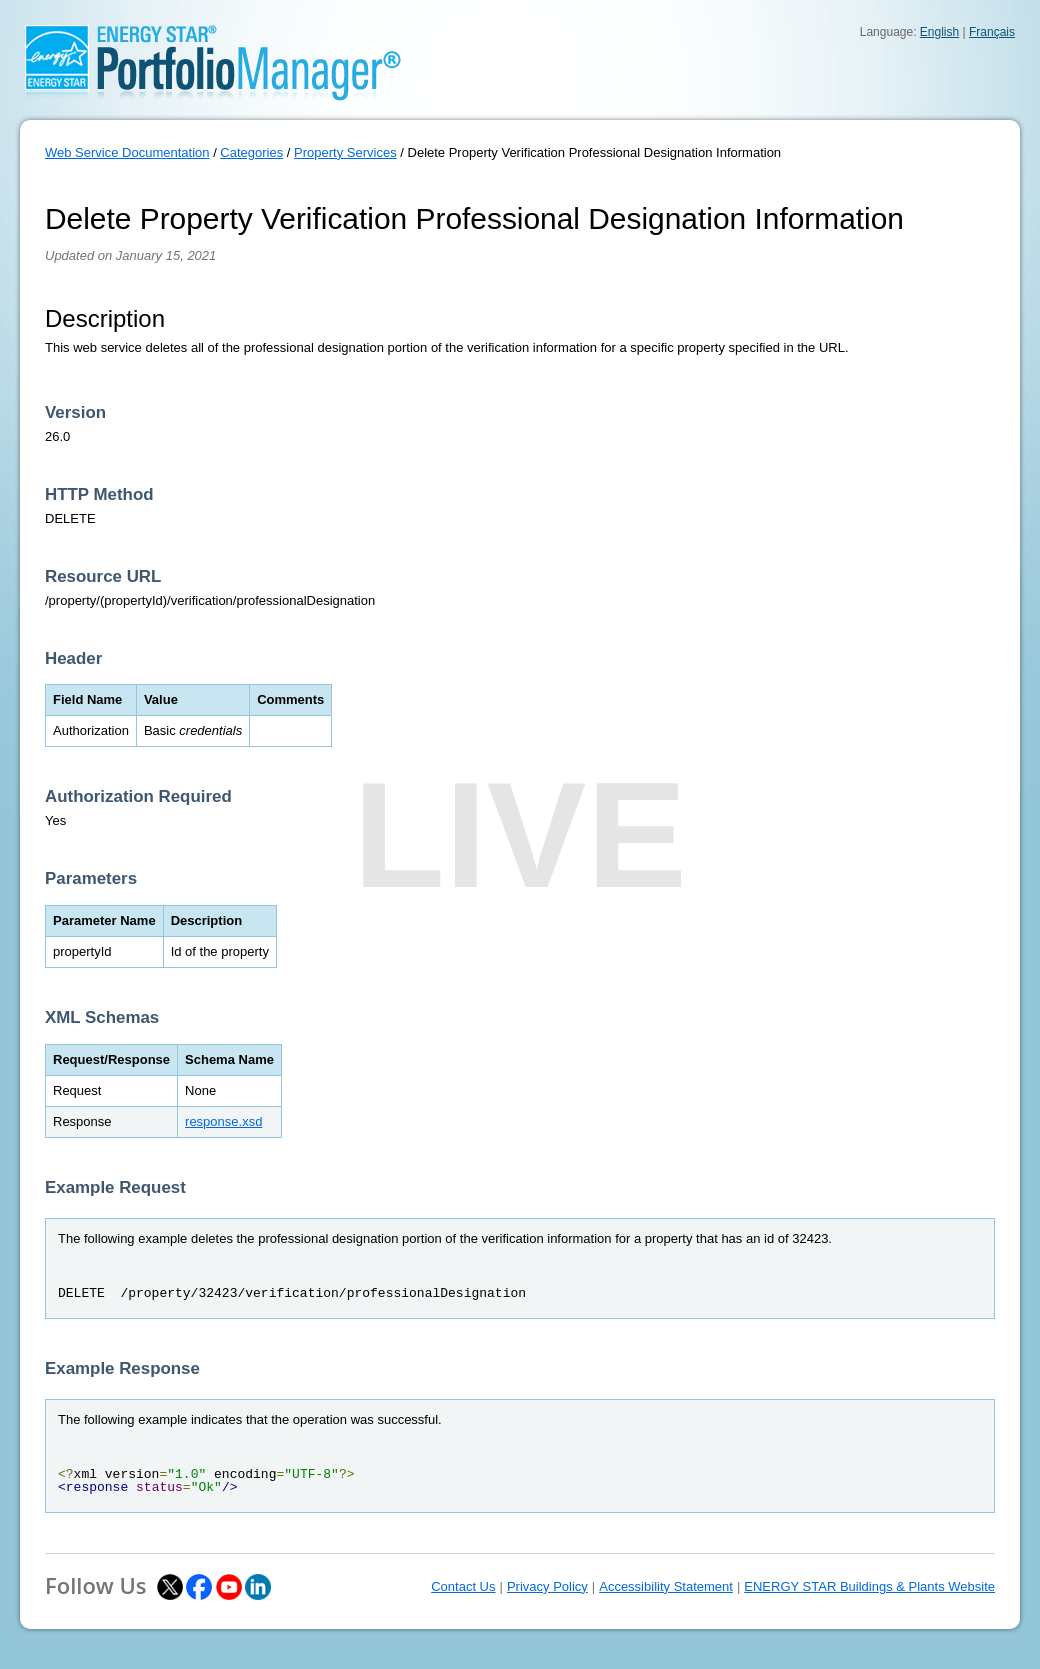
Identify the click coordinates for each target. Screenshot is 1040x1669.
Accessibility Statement (666, 1586)
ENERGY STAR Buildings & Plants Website (869, 1586)
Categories (251, 152)
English (939, 32)
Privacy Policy (547, 1586)
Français (992, 32)
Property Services (345, 152)
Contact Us (463, 1586)
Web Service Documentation (127, 152)
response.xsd (223, 1121)
